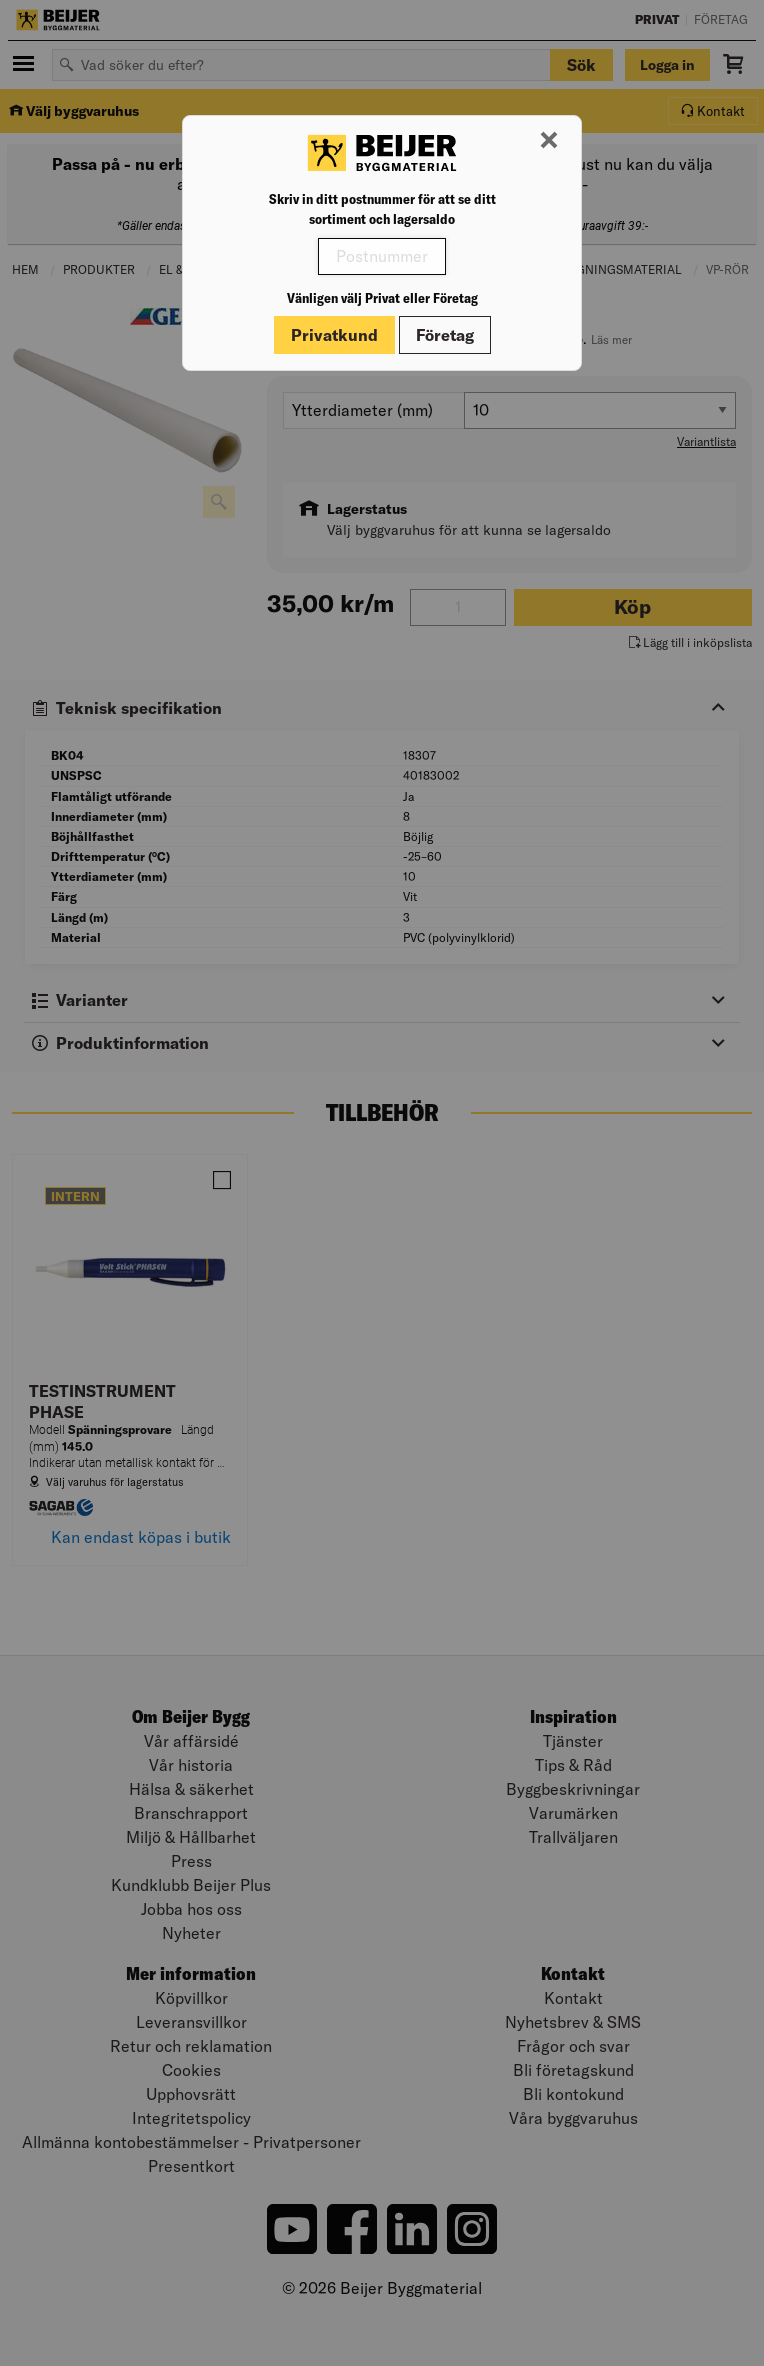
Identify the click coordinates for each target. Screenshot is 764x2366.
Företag (445, 335)
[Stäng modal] (549, 141)
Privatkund (334, 335)
